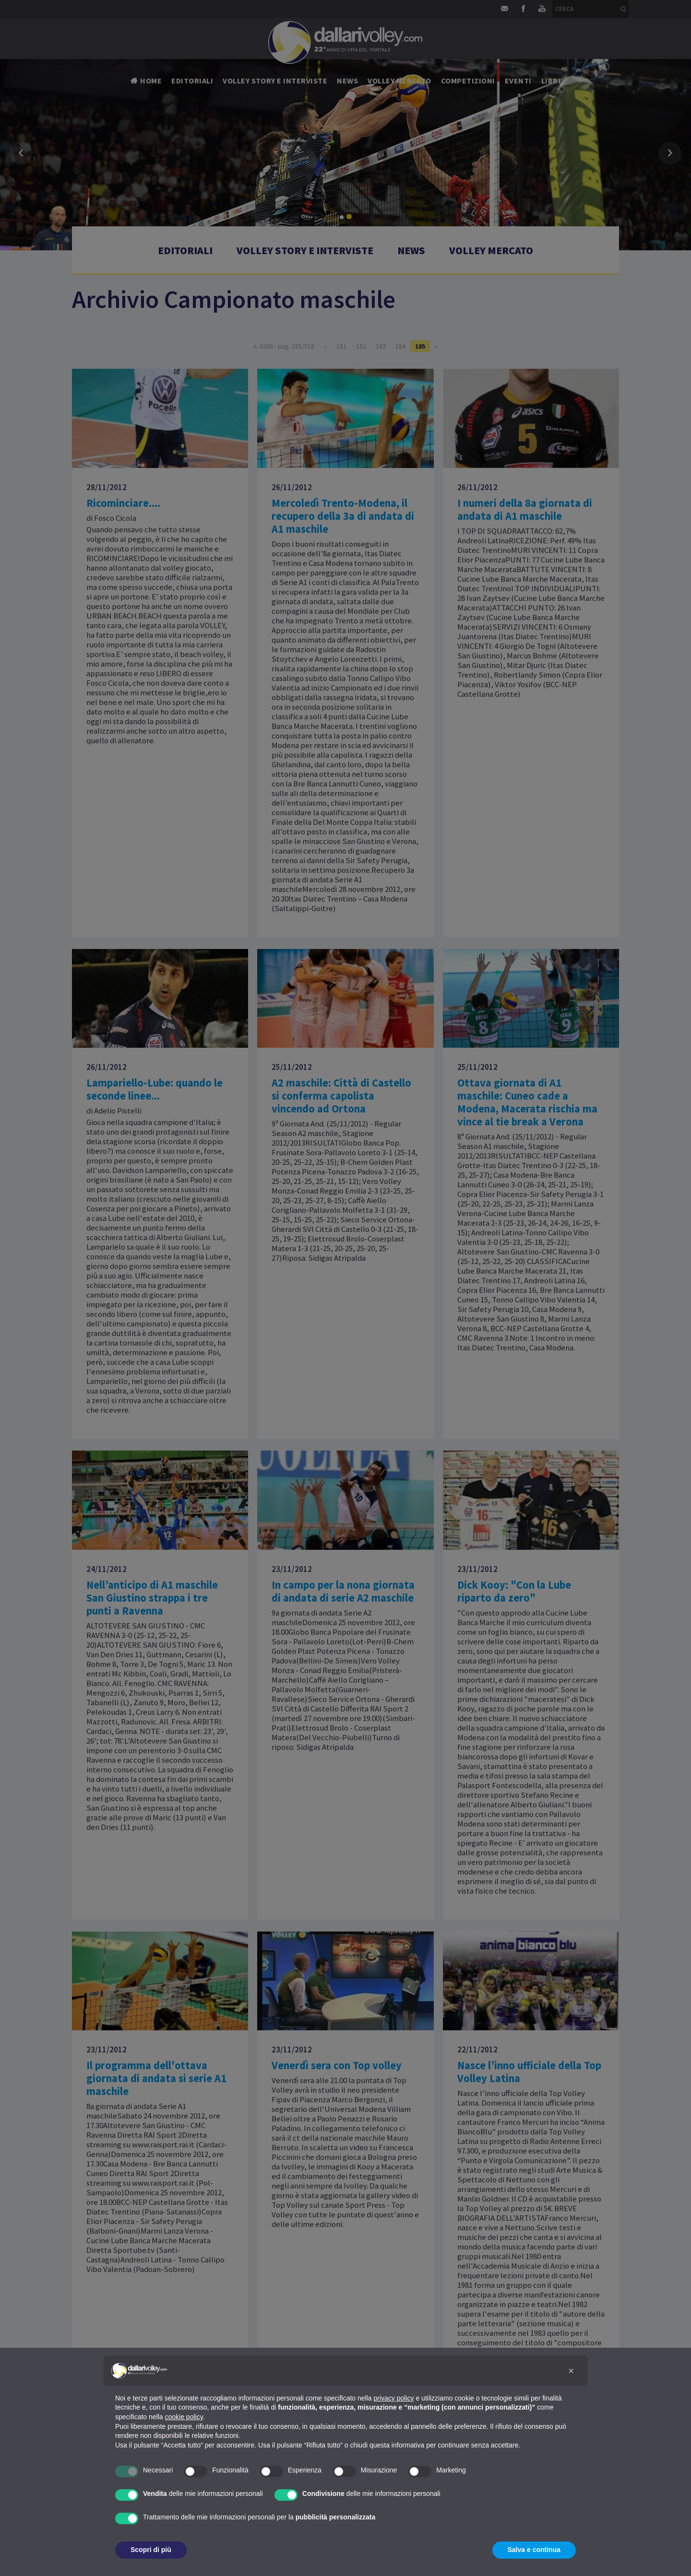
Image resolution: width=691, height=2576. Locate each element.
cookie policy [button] (184, 2417)
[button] (571, 2370)
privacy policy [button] (394, 2398)
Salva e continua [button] (534, 2549)
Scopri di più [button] (151, 2549)
